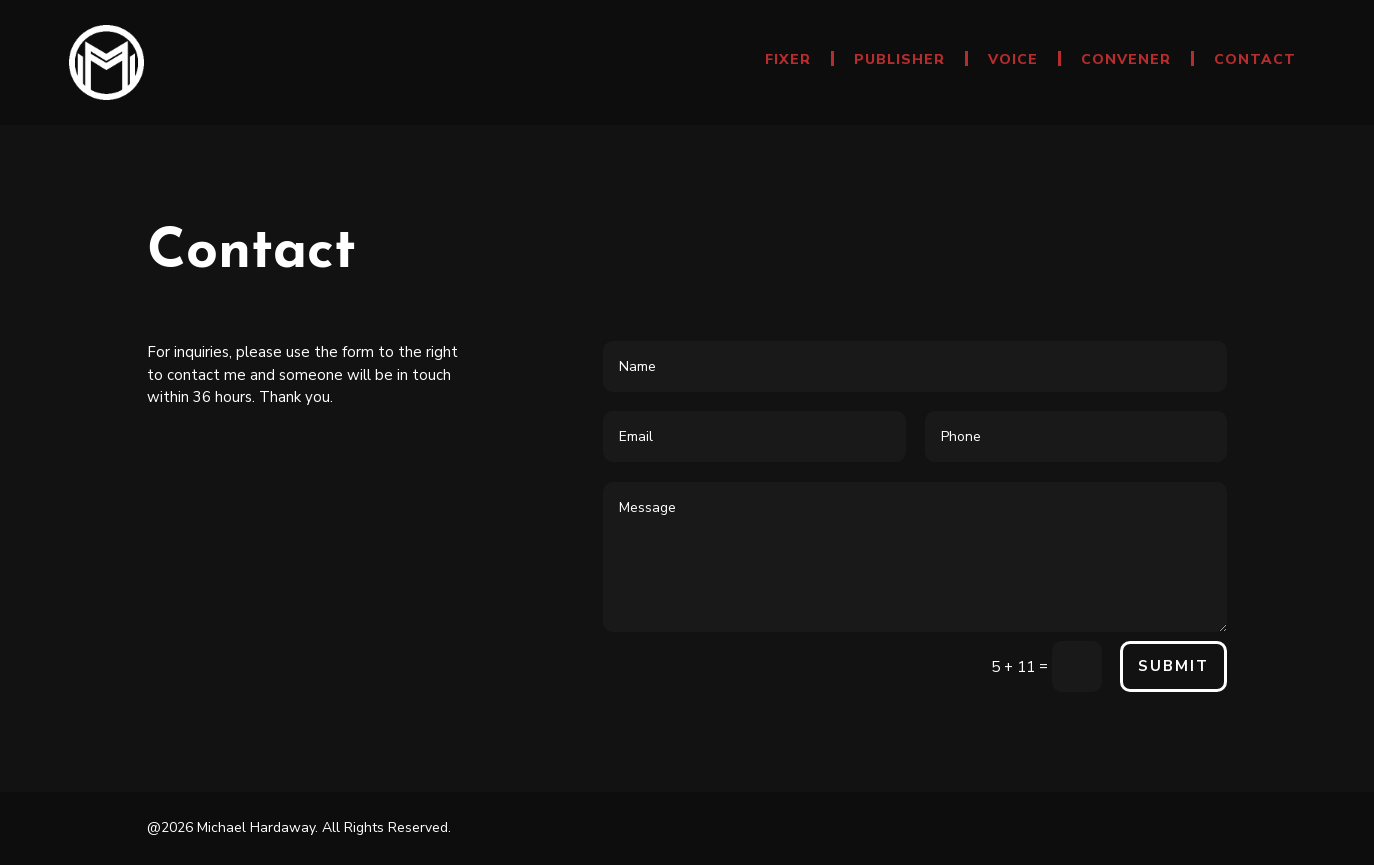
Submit (1173, 666)
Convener (1126, 61)
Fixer (788, 61)
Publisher (899, 61)
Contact (1255, 61)
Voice (1013, 61)
